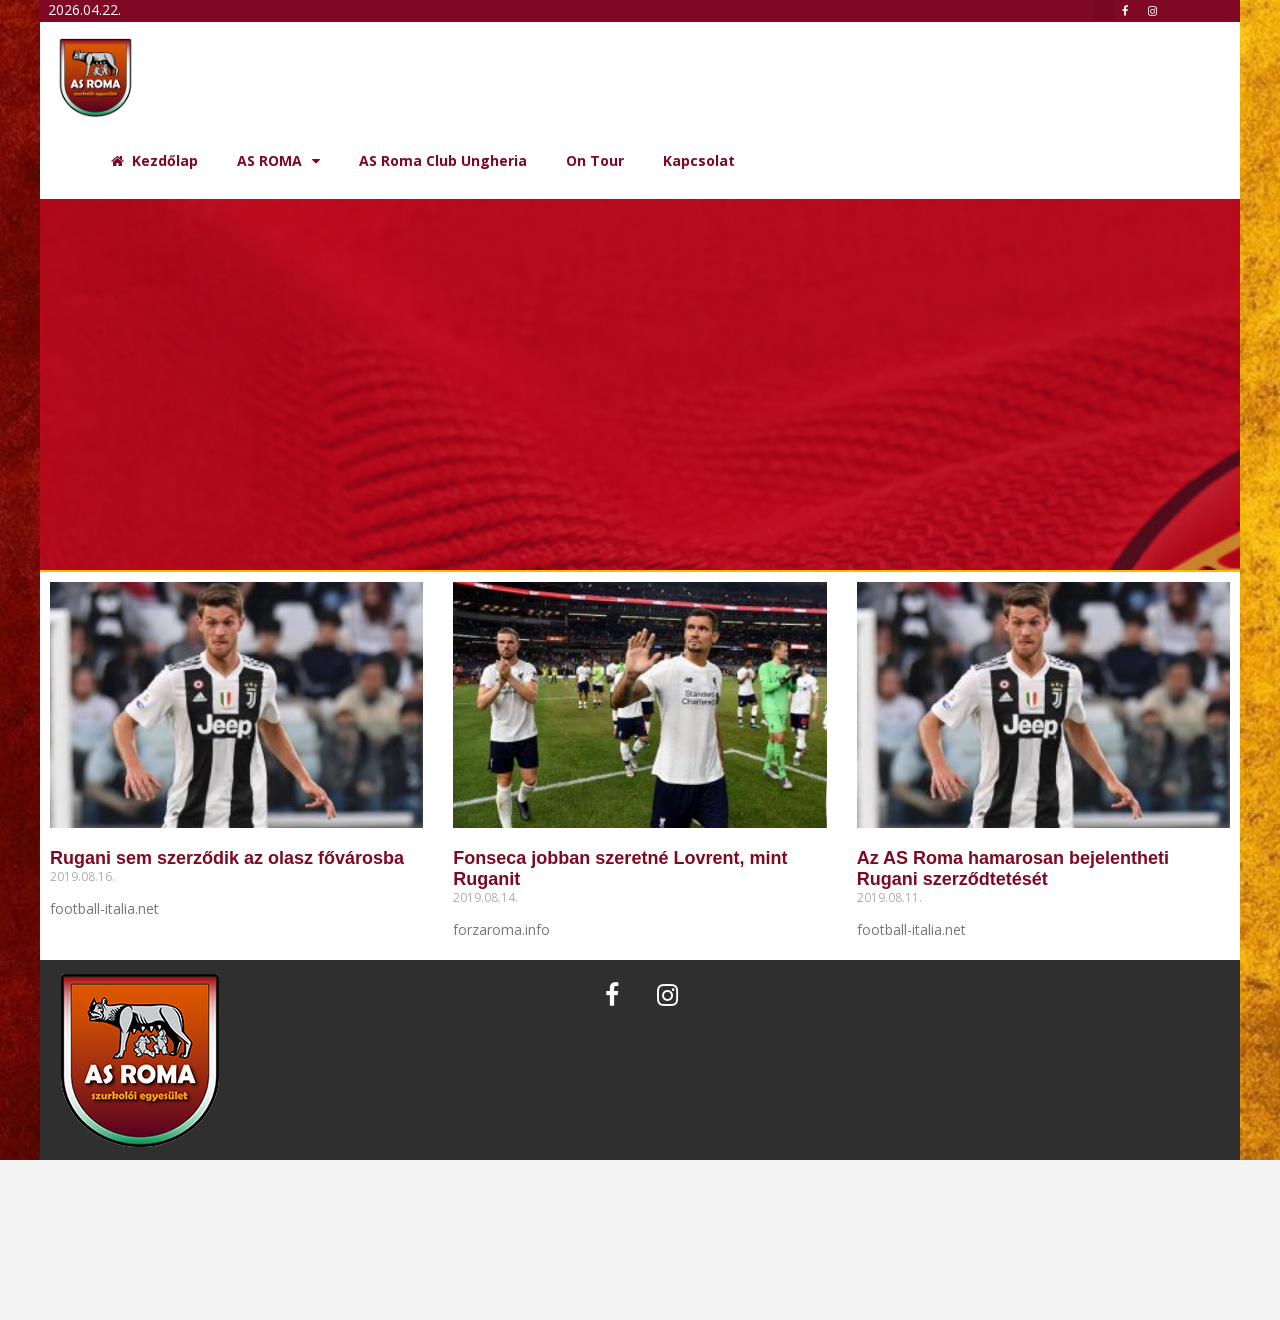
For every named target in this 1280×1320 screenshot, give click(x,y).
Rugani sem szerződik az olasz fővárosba (227, 858)
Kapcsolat (699, 160)
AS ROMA (278, 161)
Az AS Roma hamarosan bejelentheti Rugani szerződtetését (1013, 868)
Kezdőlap (154, 160)
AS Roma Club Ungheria (443, 160)
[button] (1104, 10)
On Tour (595, 160)
